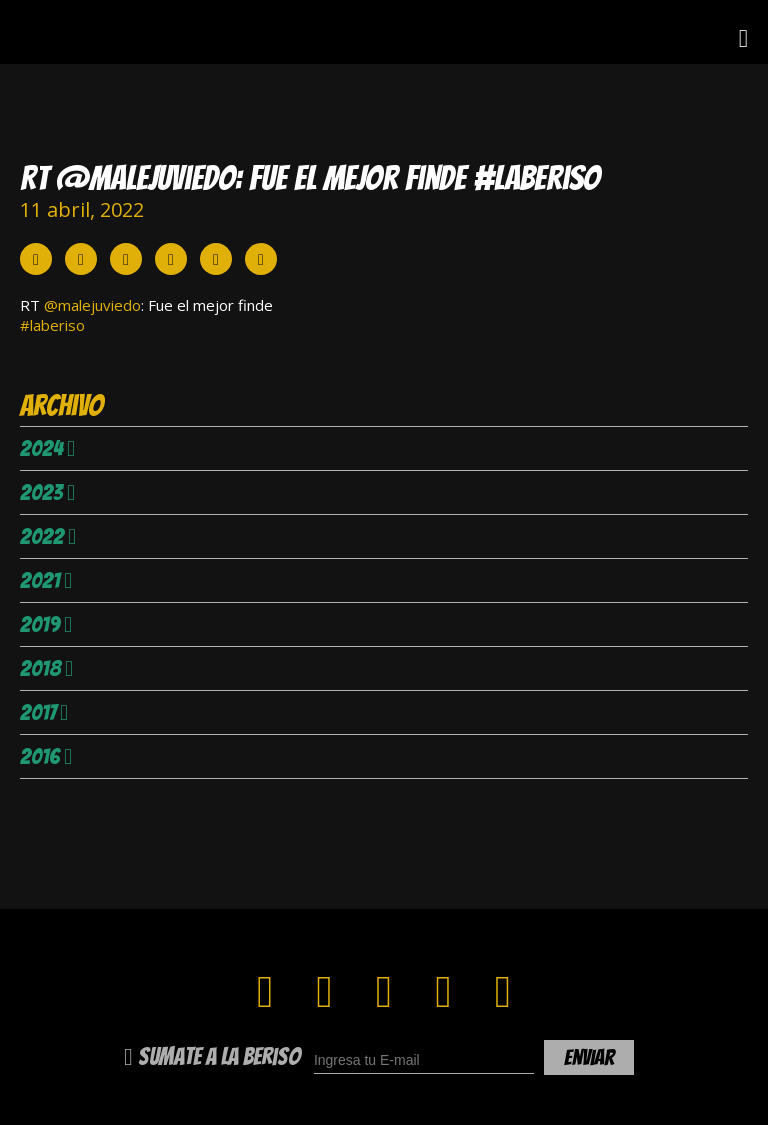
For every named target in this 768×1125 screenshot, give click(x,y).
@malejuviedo (92, 305)
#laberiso (52, 325)
